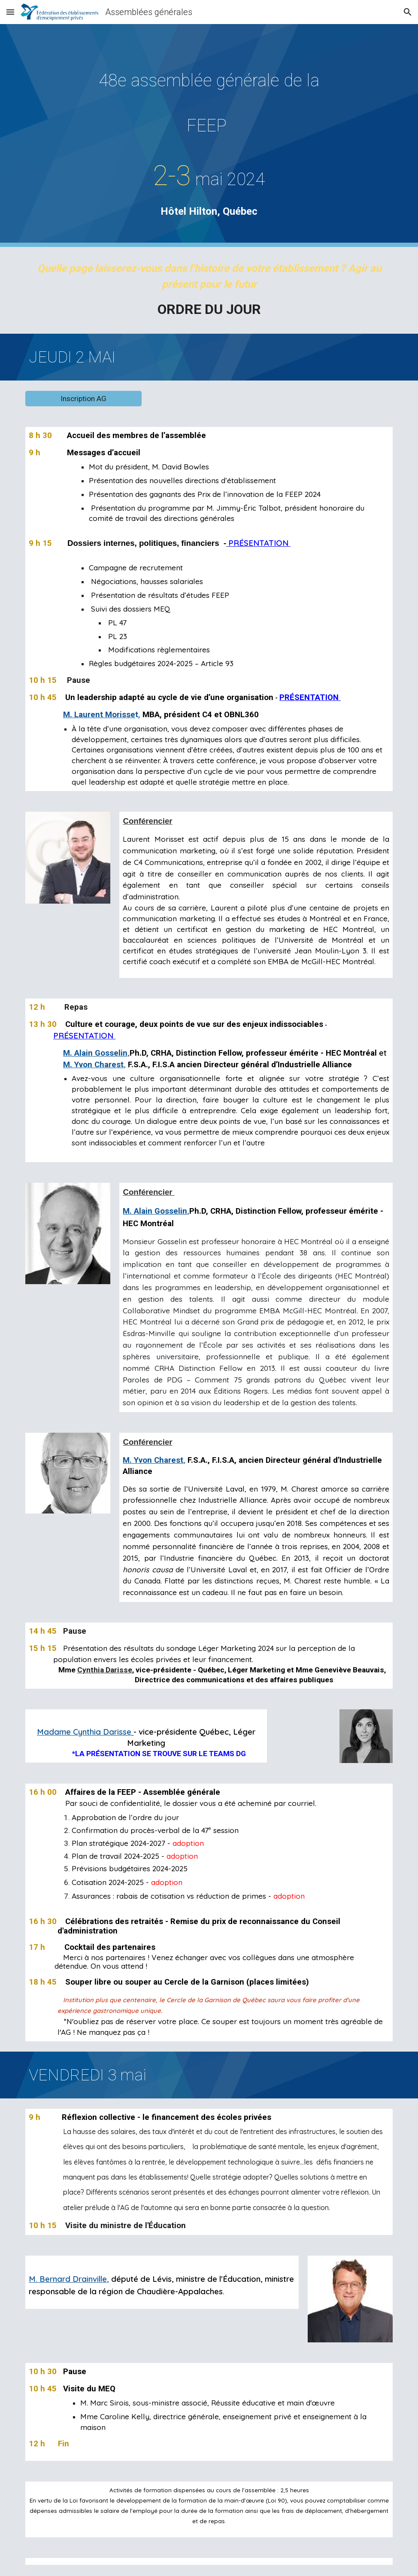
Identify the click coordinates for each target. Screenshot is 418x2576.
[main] (209, 135)
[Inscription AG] (83, 399)
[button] (10, 12)
